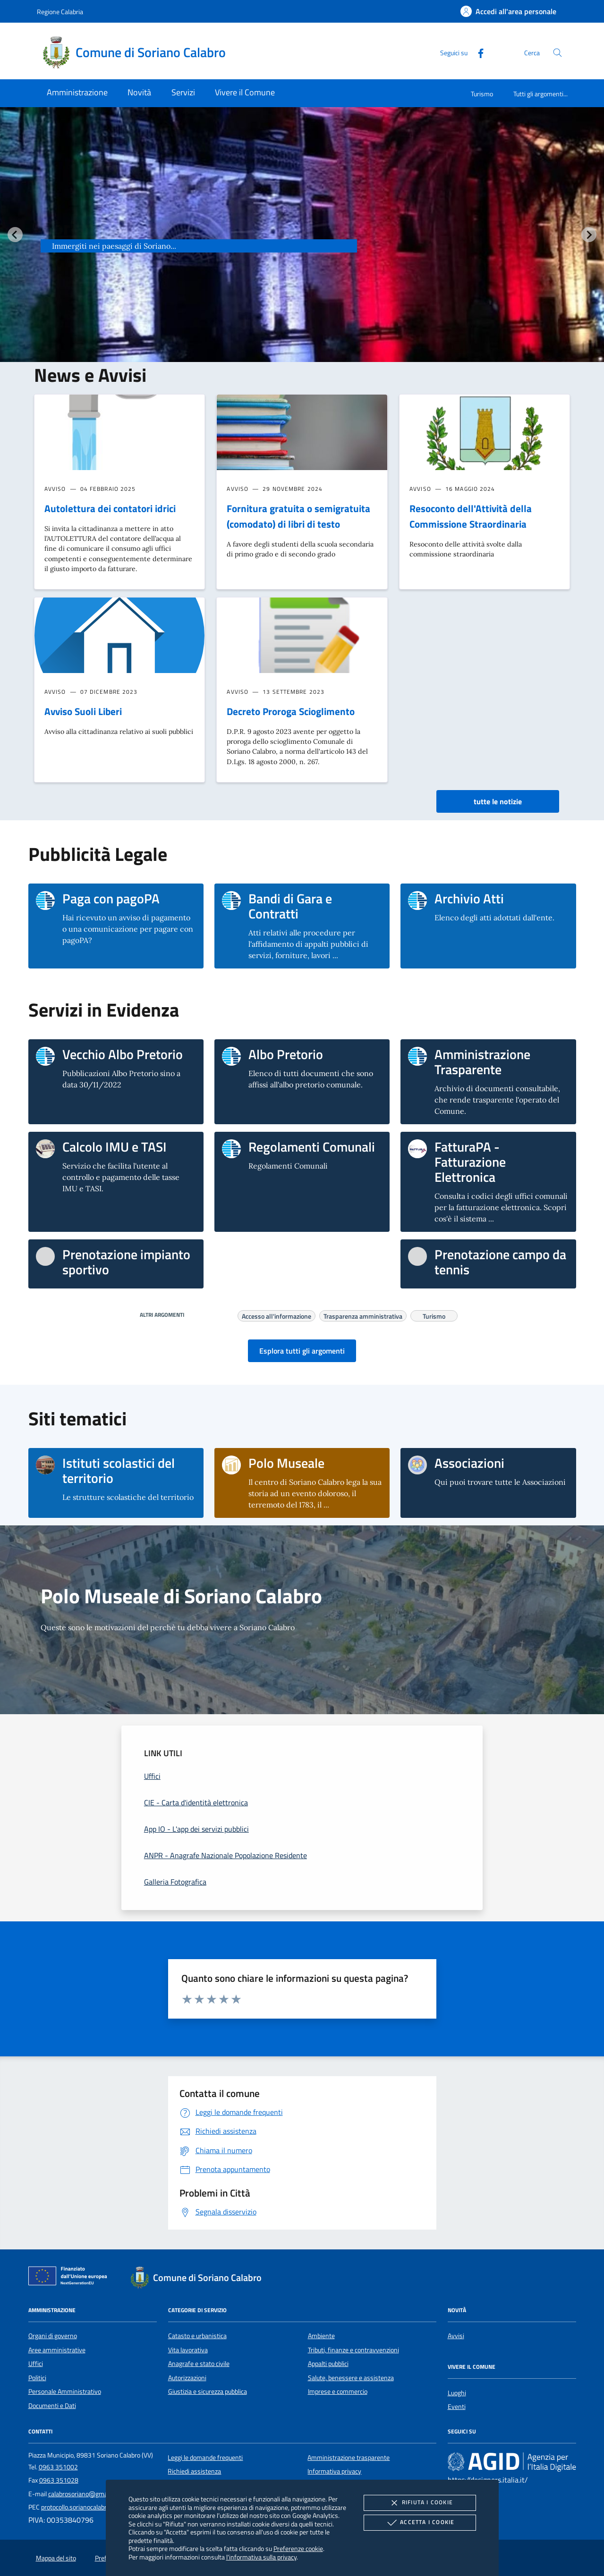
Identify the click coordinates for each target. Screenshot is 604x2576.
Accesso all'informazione (276, 1315)
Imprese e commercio (337, 2391)
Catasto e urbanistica (197, 2336)
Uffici (35, 2363)
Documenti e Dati (52, 2405)
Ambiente (321, 2336)
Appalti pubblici (328, 2363)
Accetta (419, 2522)
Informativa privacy (334, 2471)
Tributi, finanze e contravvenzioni (353, 2350)
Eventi (457, 2406)
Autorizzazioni (187, 2378)
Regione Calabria (60, 12)
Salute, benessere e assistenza (351, 2378)
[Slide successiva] (588, 234)
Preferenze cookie (298, 2548)
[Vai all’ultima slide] (15, 234)
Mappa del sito (56, 2558)
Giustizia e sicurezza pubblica (207, 2391)
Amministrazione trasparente (348, 2457)
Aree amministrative (56, 2350)
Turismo (482, 94)
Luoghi (457, 2393)
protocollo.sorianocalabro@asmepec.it (94, 2507)
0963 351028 (58, 2480)
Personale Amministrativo (64, 2391)
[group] (302, 253)
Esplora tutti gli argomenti (302, 1350)
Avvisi (456, 2336)
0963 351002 (58, 2467)
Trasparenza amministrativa (362, 1315)
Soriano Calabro (115, 227)
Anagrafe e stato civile (199, 2363)
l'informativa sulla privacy (261, 2557)
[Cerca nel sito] (557, 52)
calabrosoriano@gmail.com (86, 2494)
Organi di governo (52, 2336)
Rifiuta (420, 2502)
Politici (37, 2378)
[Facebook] (477, 52)
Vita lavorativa (188, 2350)
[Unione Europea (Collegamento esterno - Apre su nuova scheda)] (70, 2278)
